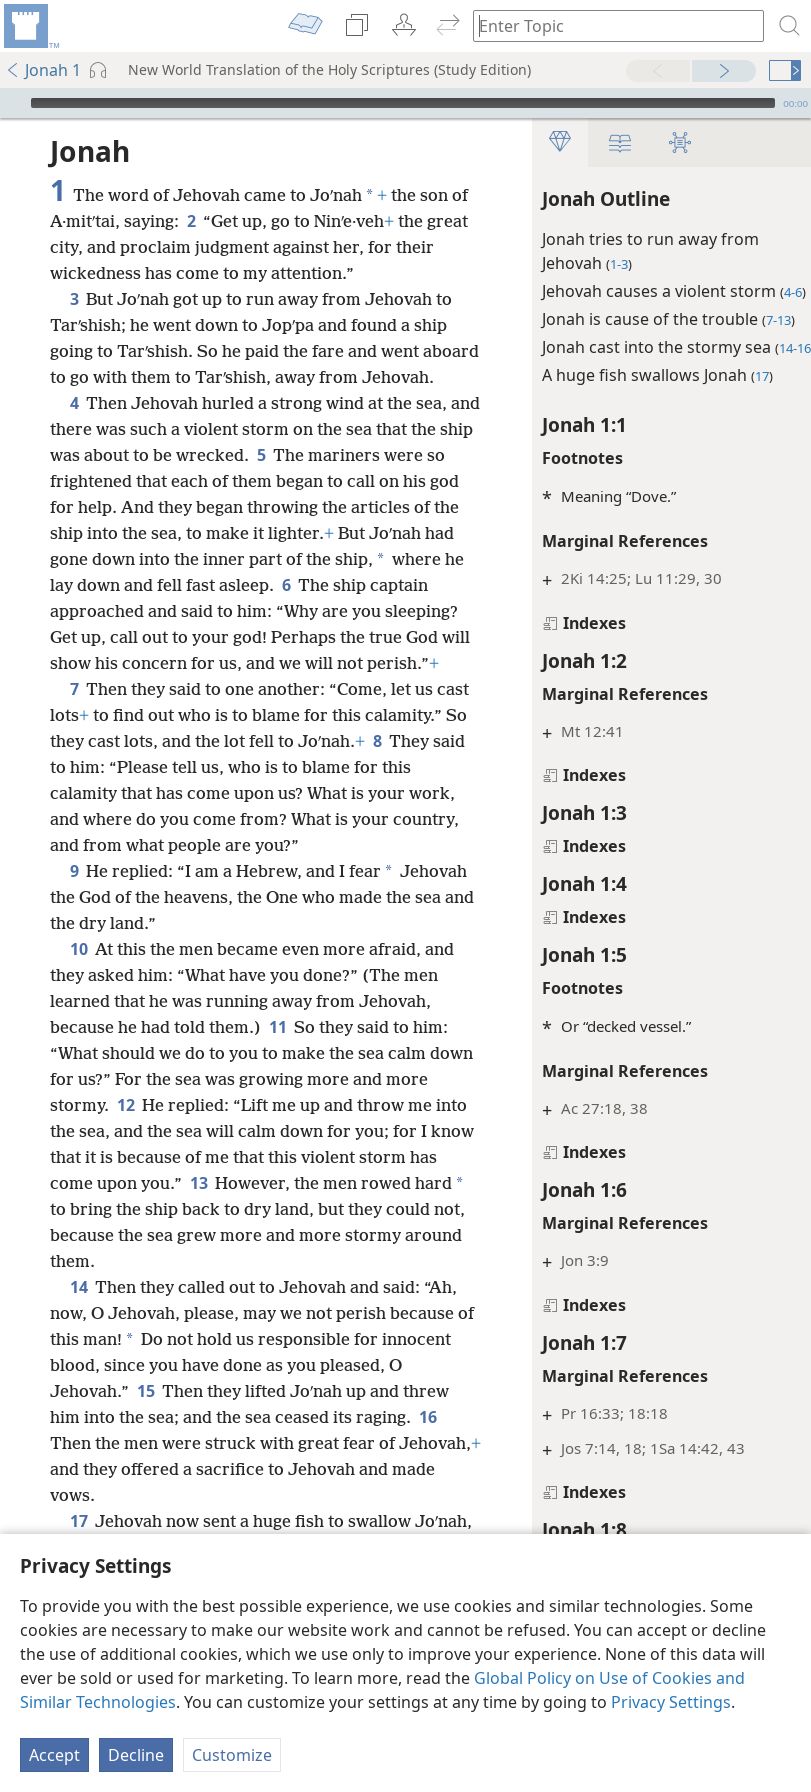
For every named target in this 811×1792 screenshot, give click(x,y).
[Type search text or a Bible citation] (609, 25)
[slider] (403, 103)
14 (78, 1365)
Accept (54, 1755)
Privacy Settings (671, 1702)
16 (62, 1521)
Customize (232, 1755)
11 (277, 1105)
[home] (30, 26)
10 (78, 1027)
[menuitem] (30, 26)
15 (162, 1469)
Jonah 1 (43, 70)
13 (280, 1261)
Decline (136, 1755)
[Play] (13, 103)
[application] (405, 103)
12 (171, 1183)
